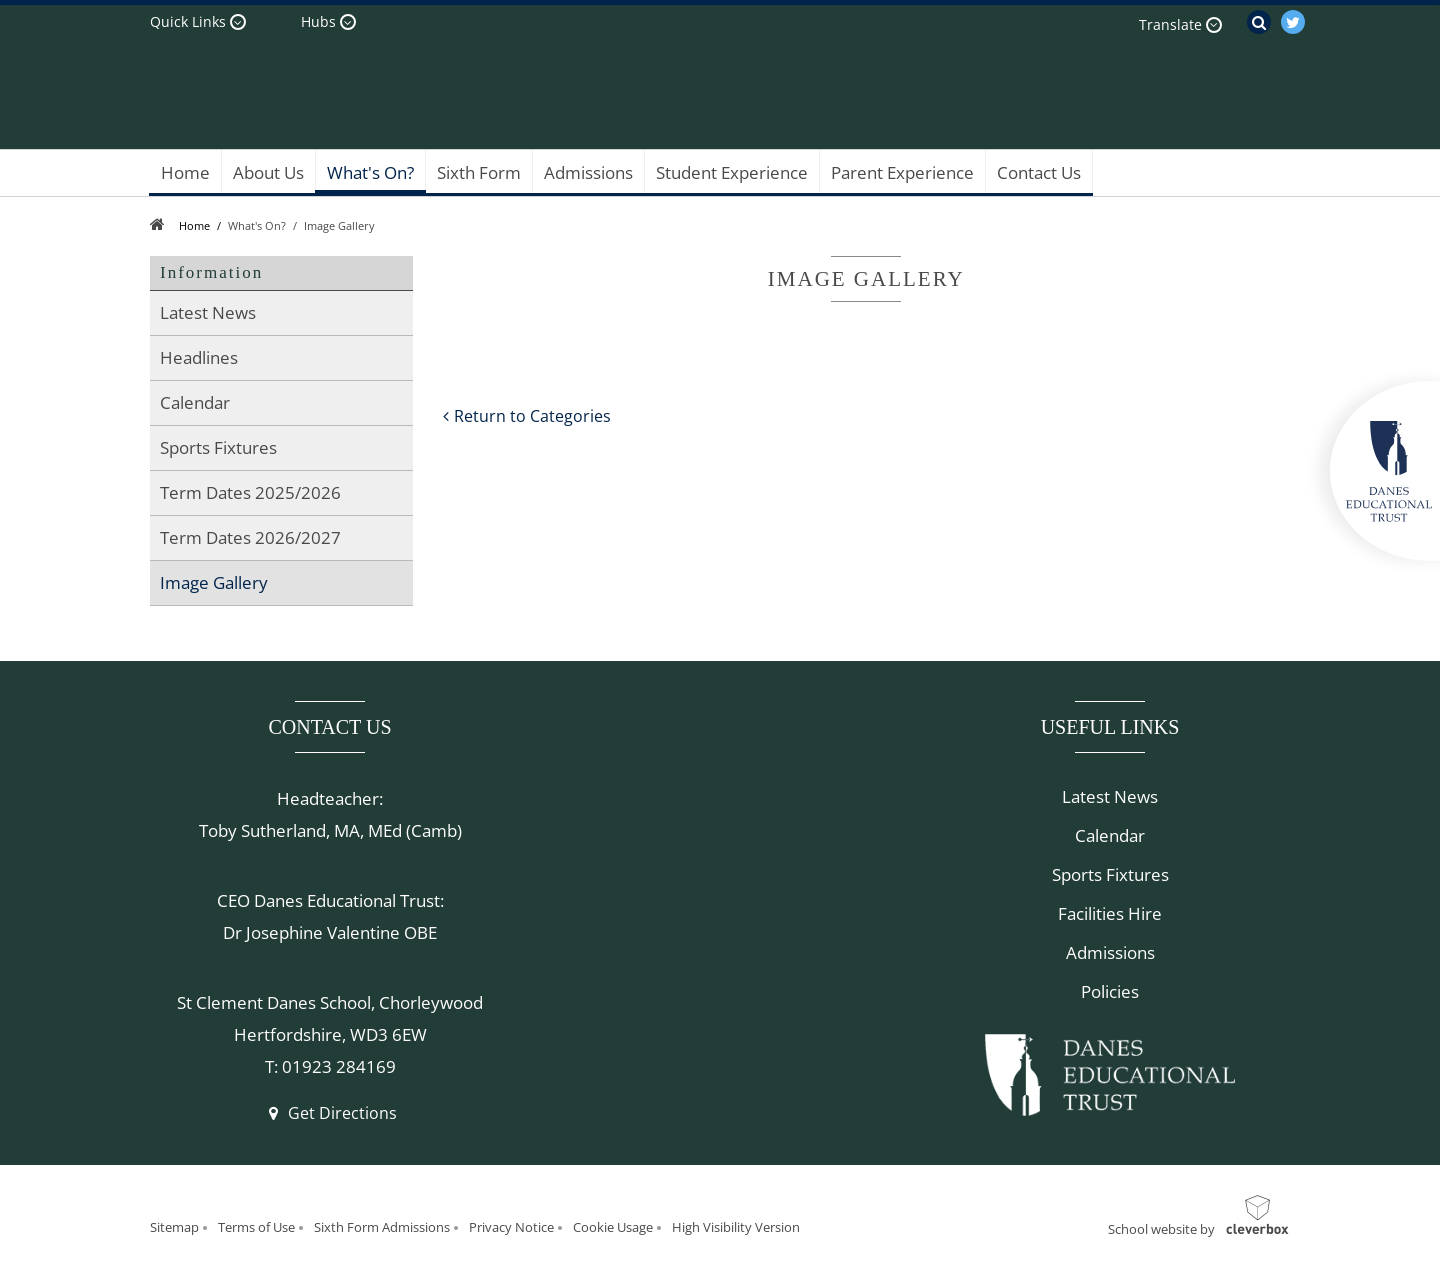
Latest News (1110, 796)
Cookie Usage (613, 1227)
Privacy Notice (511, 1227)
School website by (1161, 1229)
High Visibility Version (736, 1227)
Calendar (1110, 835)
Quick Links (188, 21)
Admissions (1110, 952)
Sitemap (174, 1227)
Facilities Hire (1110, 913)
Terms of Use (256, 1227)
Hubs (318, 21)
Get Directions (330, 1113)
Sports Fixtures (1110, 874)
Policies (1110, 991)
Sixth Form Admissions (382, 1227)
